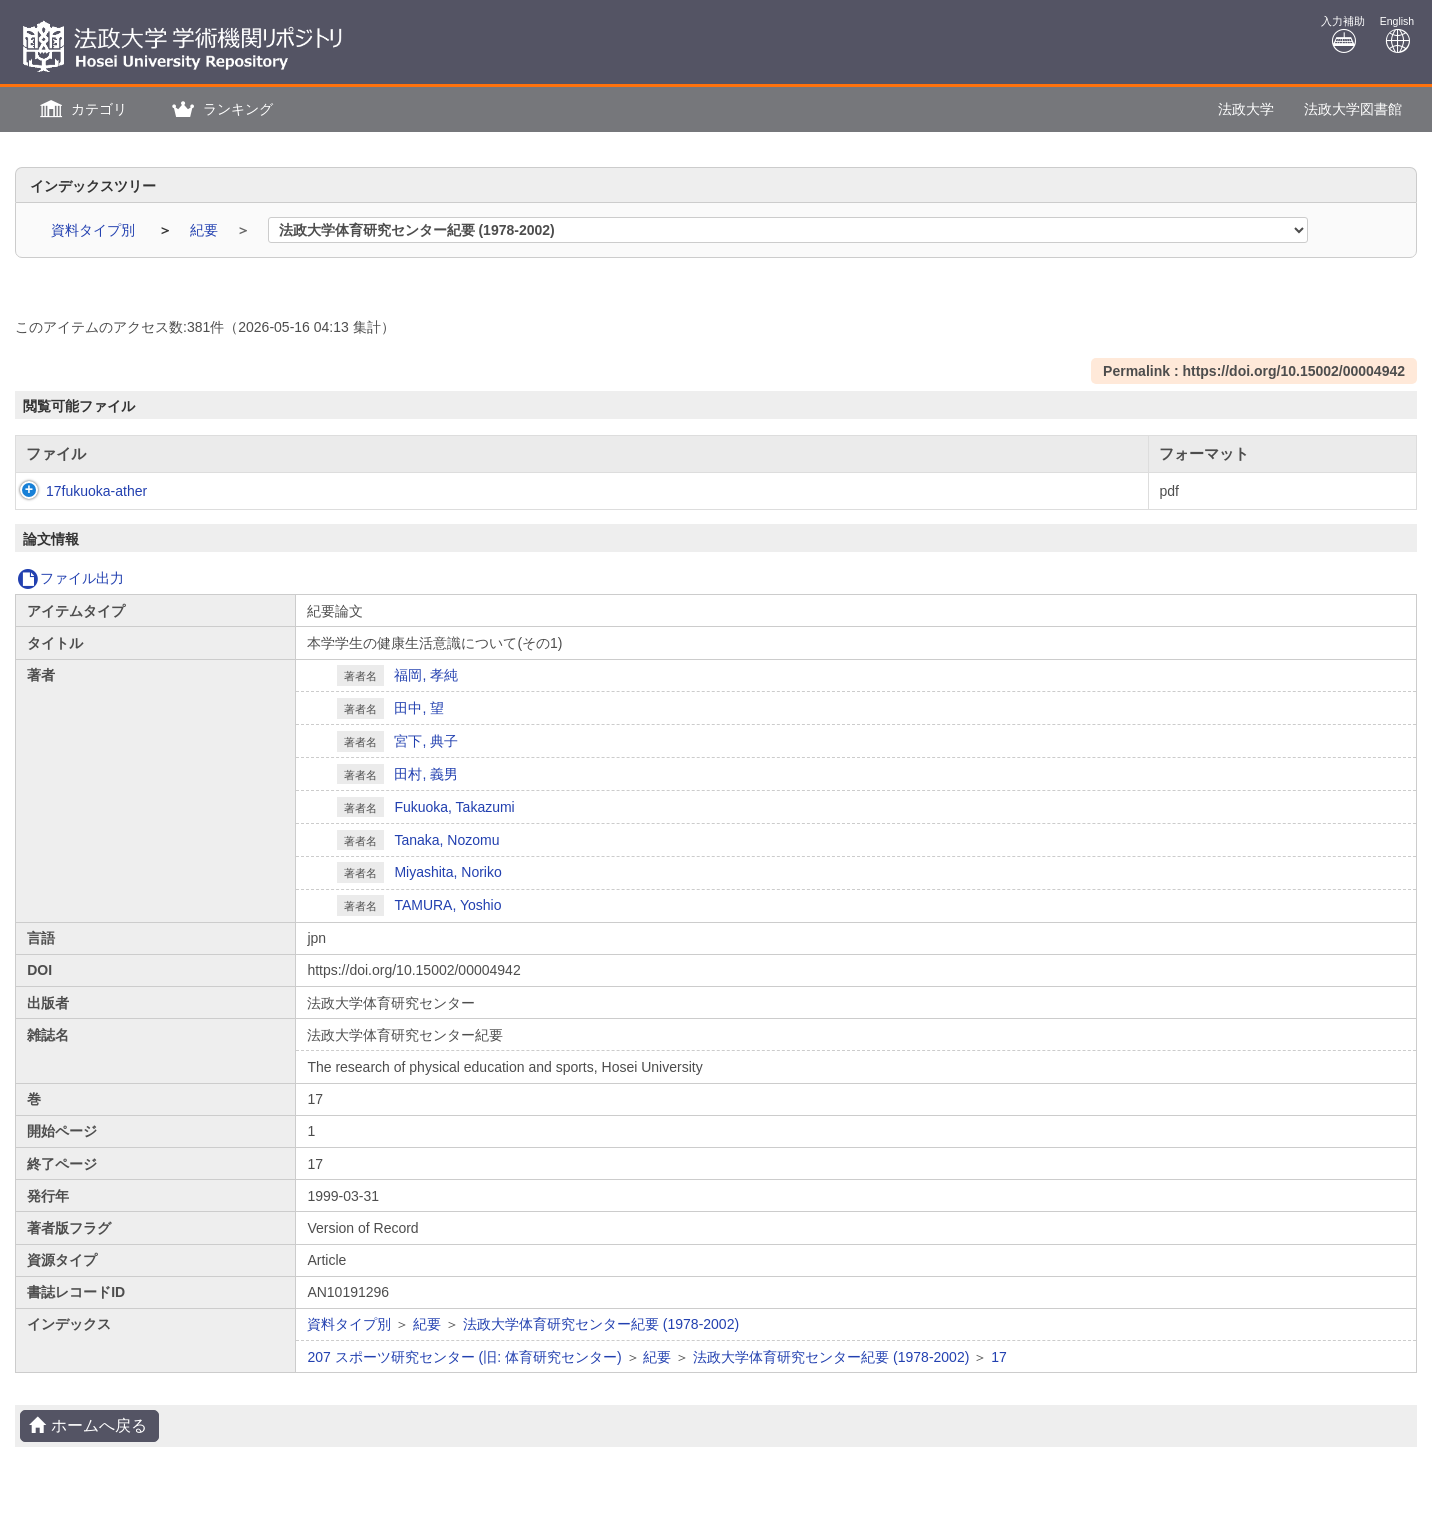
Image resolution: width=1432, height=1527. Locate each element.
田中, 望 (419, 708)
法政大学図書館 (1353, 109)
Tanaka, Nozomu (446, 840)
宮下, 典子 (426, 741)
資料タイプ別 (95, 230)
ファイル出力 (70, 578)
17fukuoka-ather (76, 491)
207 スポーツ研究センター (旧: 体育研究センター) (464, 1357)
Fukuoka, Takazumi (454, 807)
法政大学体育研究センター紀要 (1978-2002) (601, 1324)
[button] (81, 109)
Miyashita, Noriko (447, 872)
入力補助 (1343, 34)
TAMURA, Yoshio (447, 905)
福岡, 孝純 (426, 675)
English (1397, 34)
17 (999, 1357)
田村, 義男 (426, 774)
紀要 (206, 230)
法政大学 (1246, 109)
